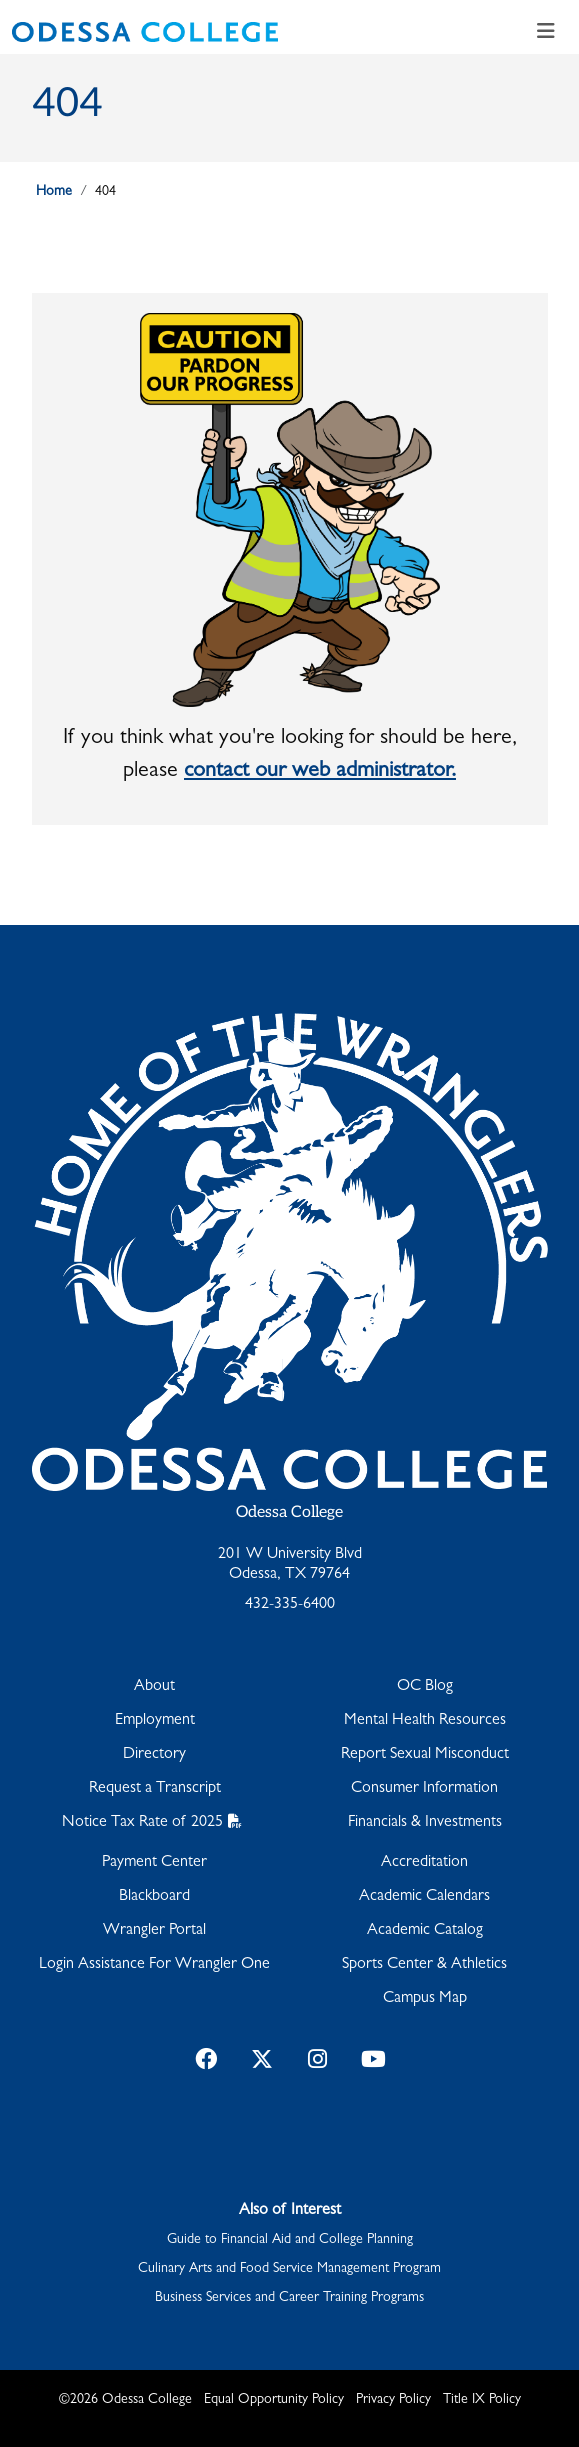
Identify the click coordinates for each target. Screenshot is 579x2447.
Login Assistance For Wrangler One (154, 1965)
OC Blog (425, 1687)
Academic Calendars (424, 1897)
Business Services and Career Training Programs (289, 2298)
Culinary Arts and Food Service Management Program (289, 2269)
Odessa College (289, 1512)
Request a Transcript (155, 1789)
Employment (155, 1721)
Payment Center (154, 1863)
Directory (154, 1755)
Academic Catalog (425, 1931)
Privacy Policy (393, 2400)
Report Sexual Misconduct (425, 1755)
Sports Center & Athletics (424, 1965)
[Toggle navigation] (546, 32)
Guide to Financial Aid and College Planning (290, 2240)
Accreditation (424, 1863)
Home (54, 192)
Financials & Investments (425, 1823)
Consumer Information (424, 1789)
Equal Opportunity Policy (274, 2400)
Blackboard (154, 1897)
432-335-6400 (290, 1605)
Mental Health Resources (425, 1721)
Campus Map (425, 1999)
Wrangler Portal (154, 1931)
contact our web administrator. (320, 772)
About (154, 1687)
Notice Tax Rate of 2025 (142, 1823)
